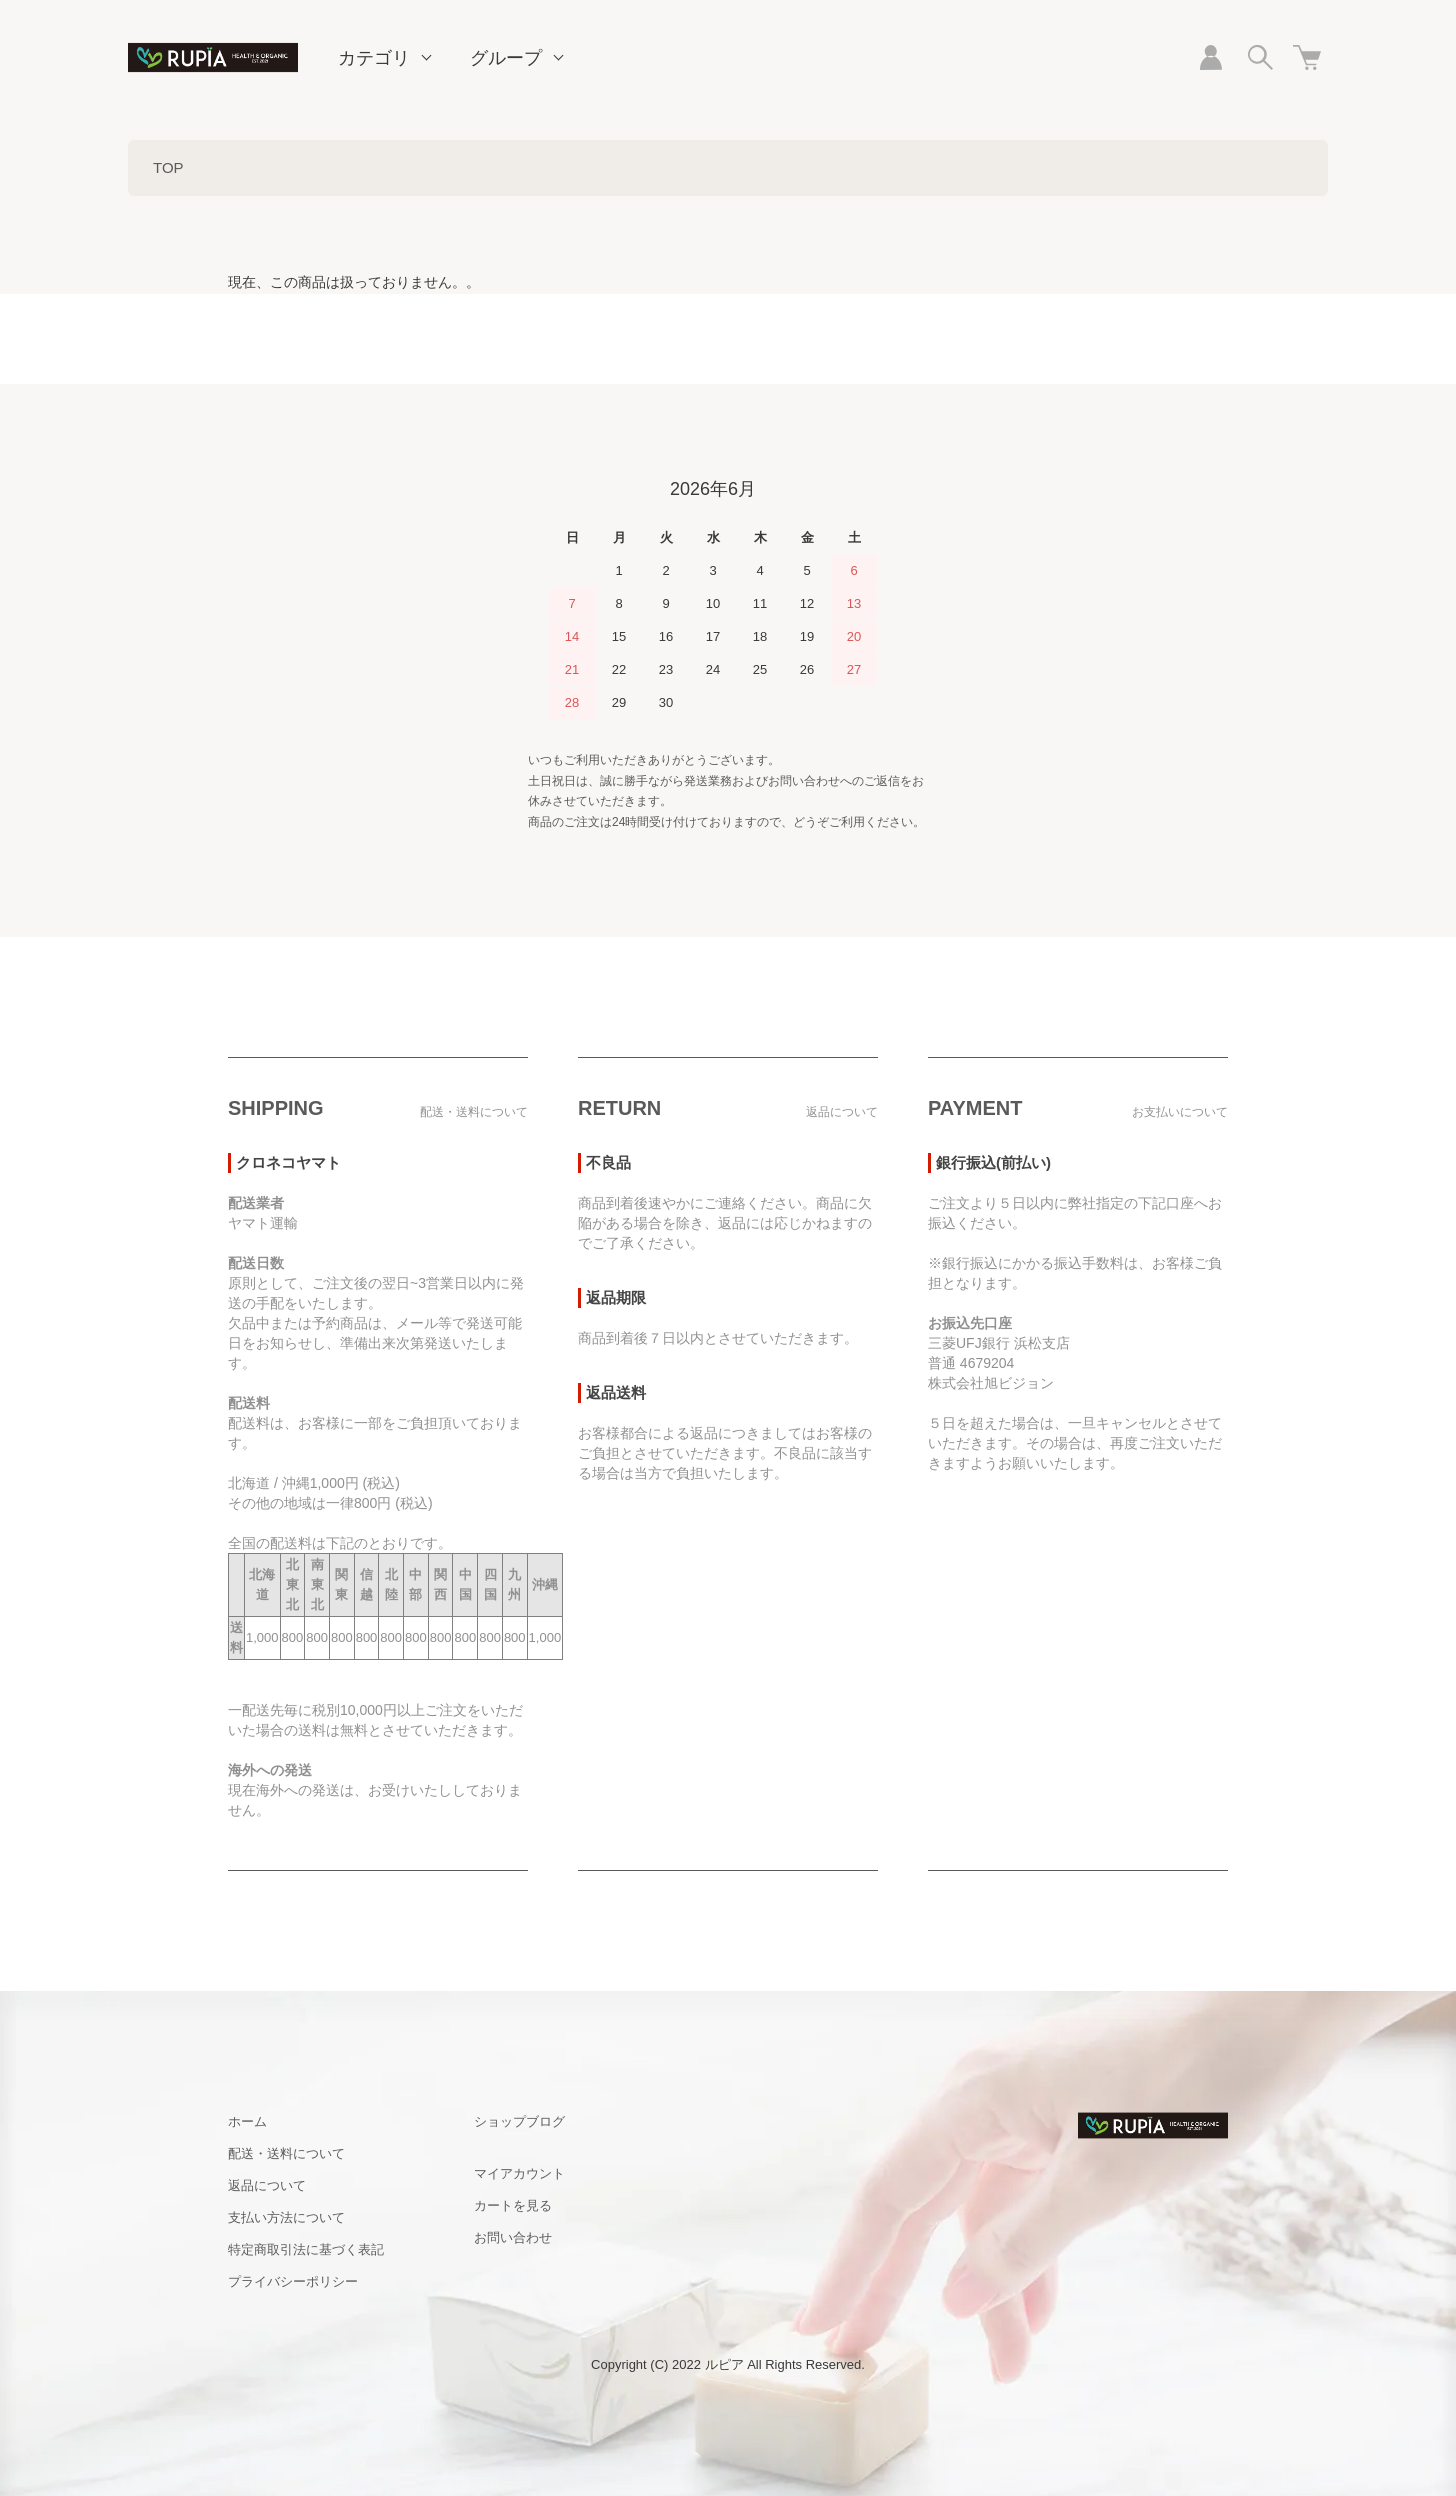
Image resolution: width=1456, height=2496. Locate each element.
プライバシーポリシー (293, 2281)
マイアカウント (519, 2173)
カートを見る (513, 2205)
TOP (168, 167)
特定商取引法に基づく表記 (306, 2249)
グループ (506, 58)
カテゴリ (374, 58)
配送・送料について (286, 2153)
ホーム (247, 2121)
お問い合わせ (513, 2237)
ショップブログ (519, 2121)
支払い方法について (286, 2217)
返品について (267, 2185)
